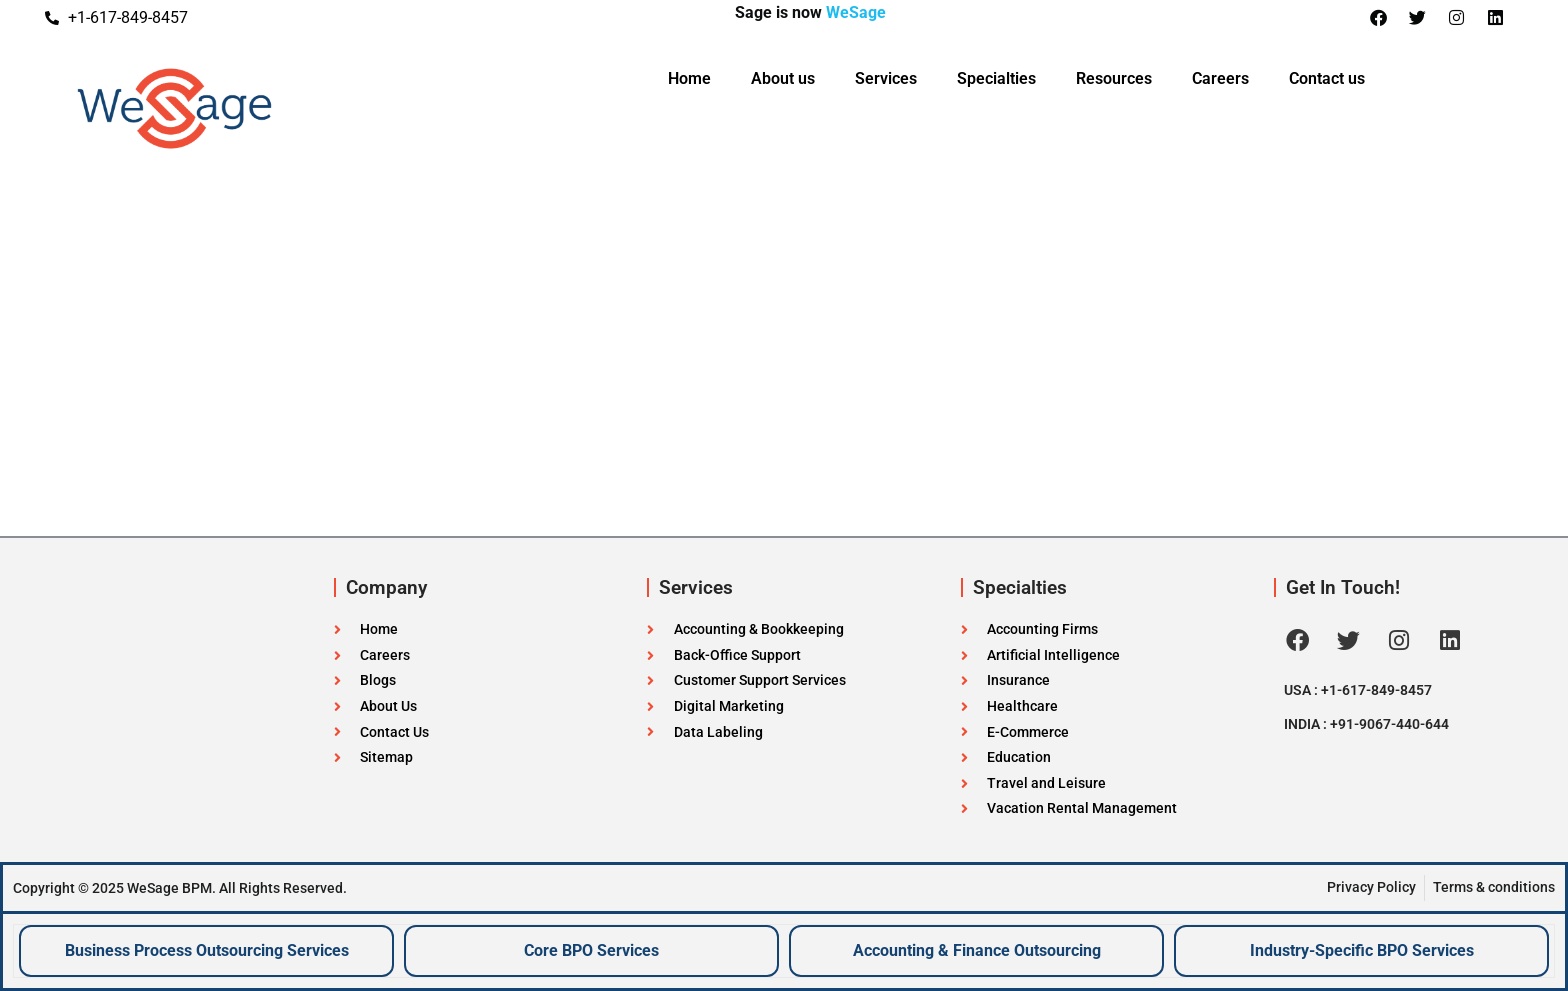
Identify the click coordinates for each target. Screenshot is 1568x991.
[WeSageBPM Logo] (255, 109)
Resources (1114, 78)
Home (689, 78)
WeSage (856, 12)
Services (886, 78)
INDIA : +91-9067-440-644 (1366, 724)
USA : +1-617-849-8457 (1358, 690)
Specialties (996, 78)
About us (783, 78)
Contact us (1327, 78)
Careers (1220, 78)
